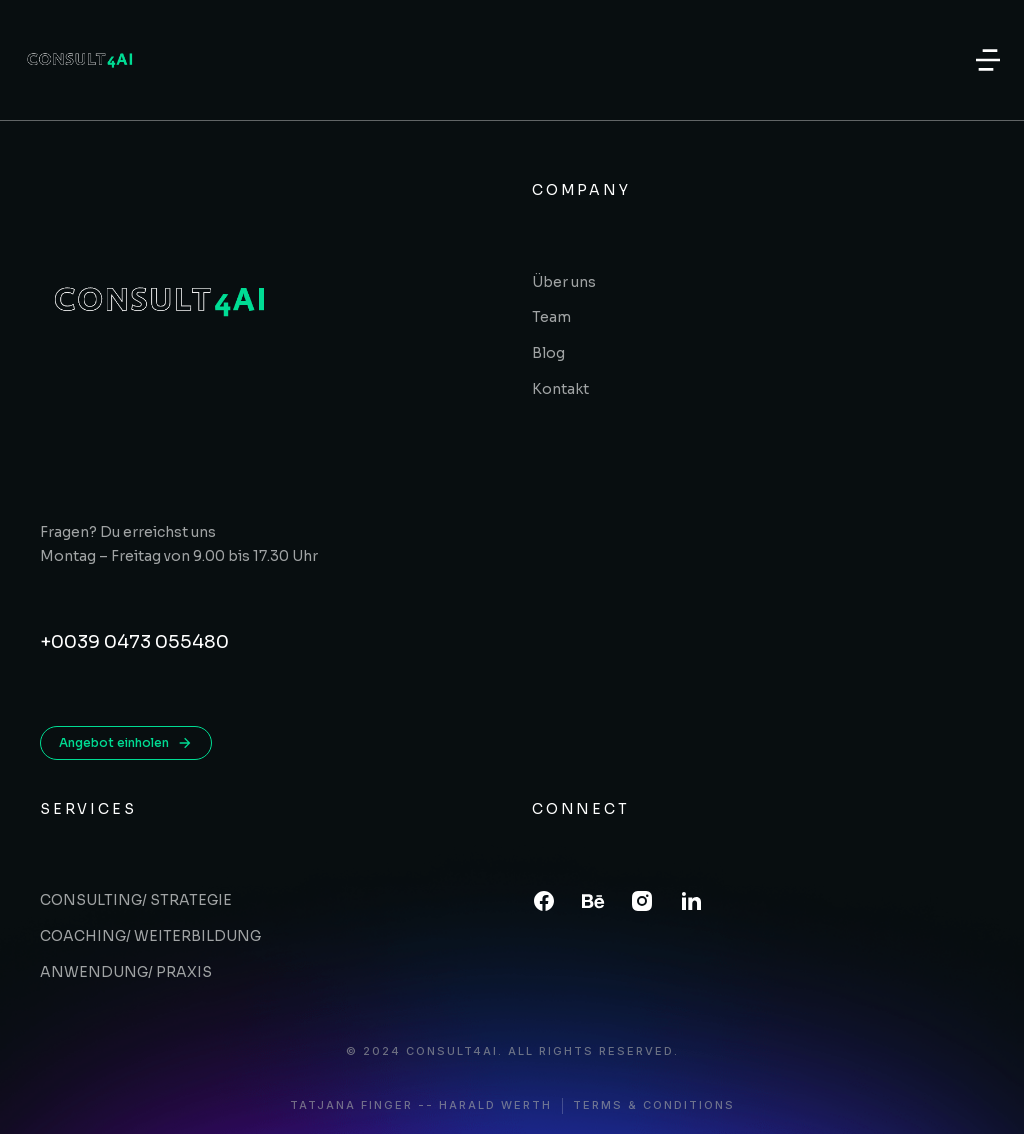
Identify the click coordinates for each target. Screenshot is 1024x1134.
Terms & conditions (654, 1105)
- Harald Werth (489, 1105)
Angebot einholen (126, 743)
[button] (988, 60)
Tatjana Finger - (358, 1105)
